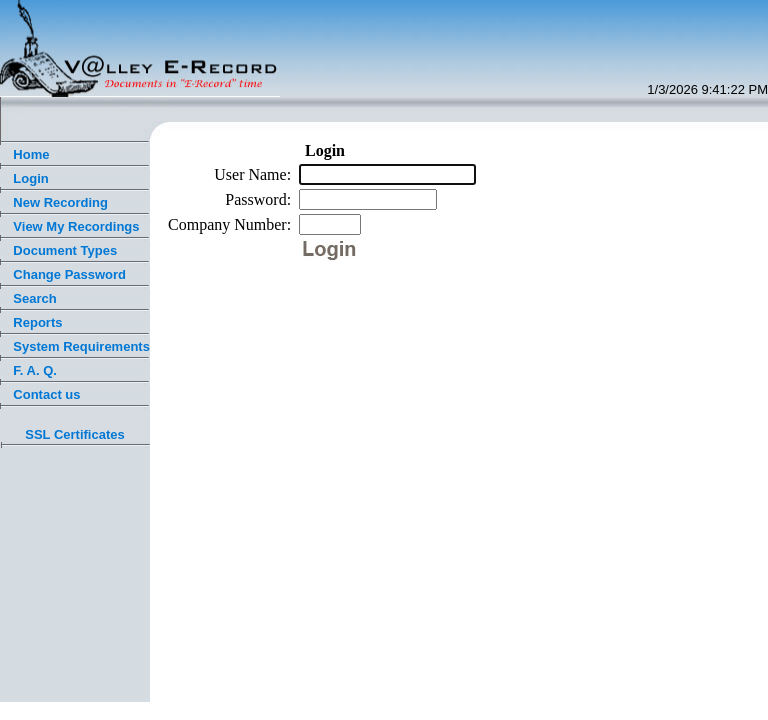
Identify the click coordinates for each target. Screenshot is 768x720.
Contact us (46, 394)
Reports (37, 322)
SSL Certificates (74, 434)
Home (31, 154)
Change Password (69, 274)
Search (34, 298)
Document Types (65, 250)
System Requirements (81, 346)
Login (30, 178)
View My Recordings (76, 226)
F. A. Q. (35, 370)
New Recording (60, 202)
